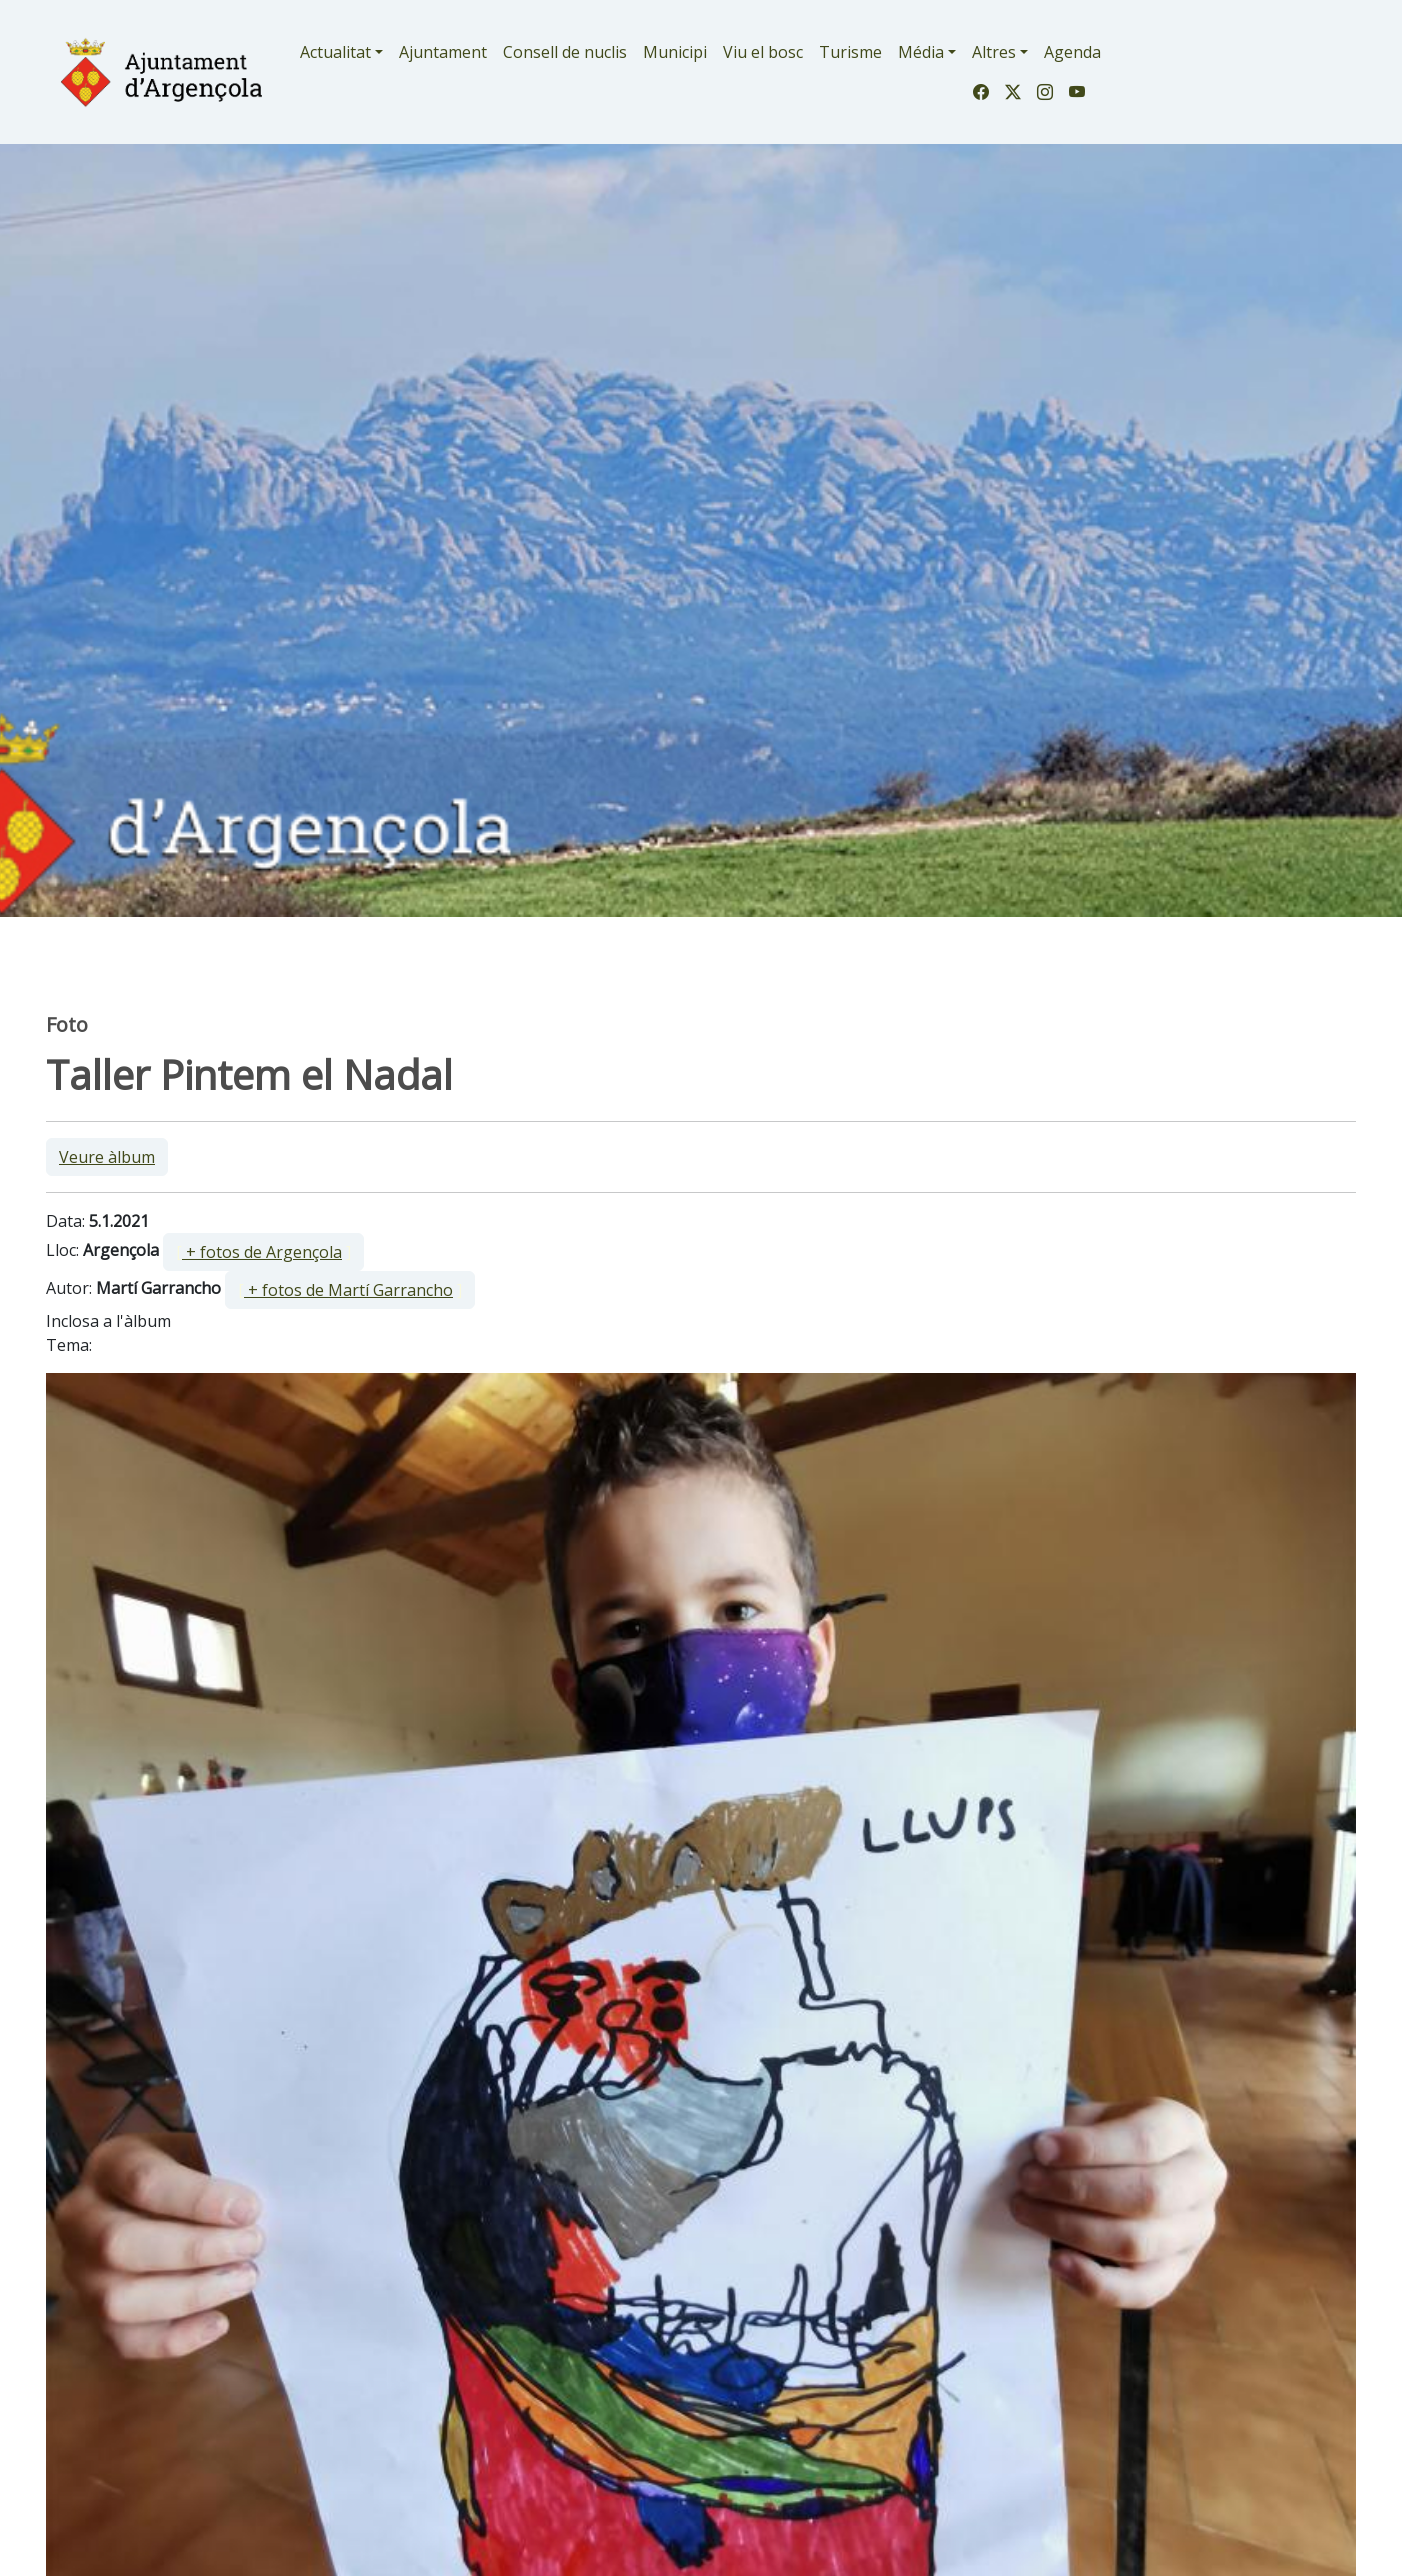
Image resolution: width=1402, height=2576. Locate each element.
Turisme (850, 52)
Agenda (1072, 52)
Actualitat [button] (335, 52)
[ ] (263, 1252)
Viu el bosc (763, 52)
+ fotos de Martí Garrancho (348, 1290)
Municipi (675, 52)
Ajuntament (443, 52)
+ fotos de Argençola (262, 1252)
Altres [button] (994, 52)
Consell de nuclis (565, 52)
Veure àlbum (107, 1157)
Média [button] (921, 52)
